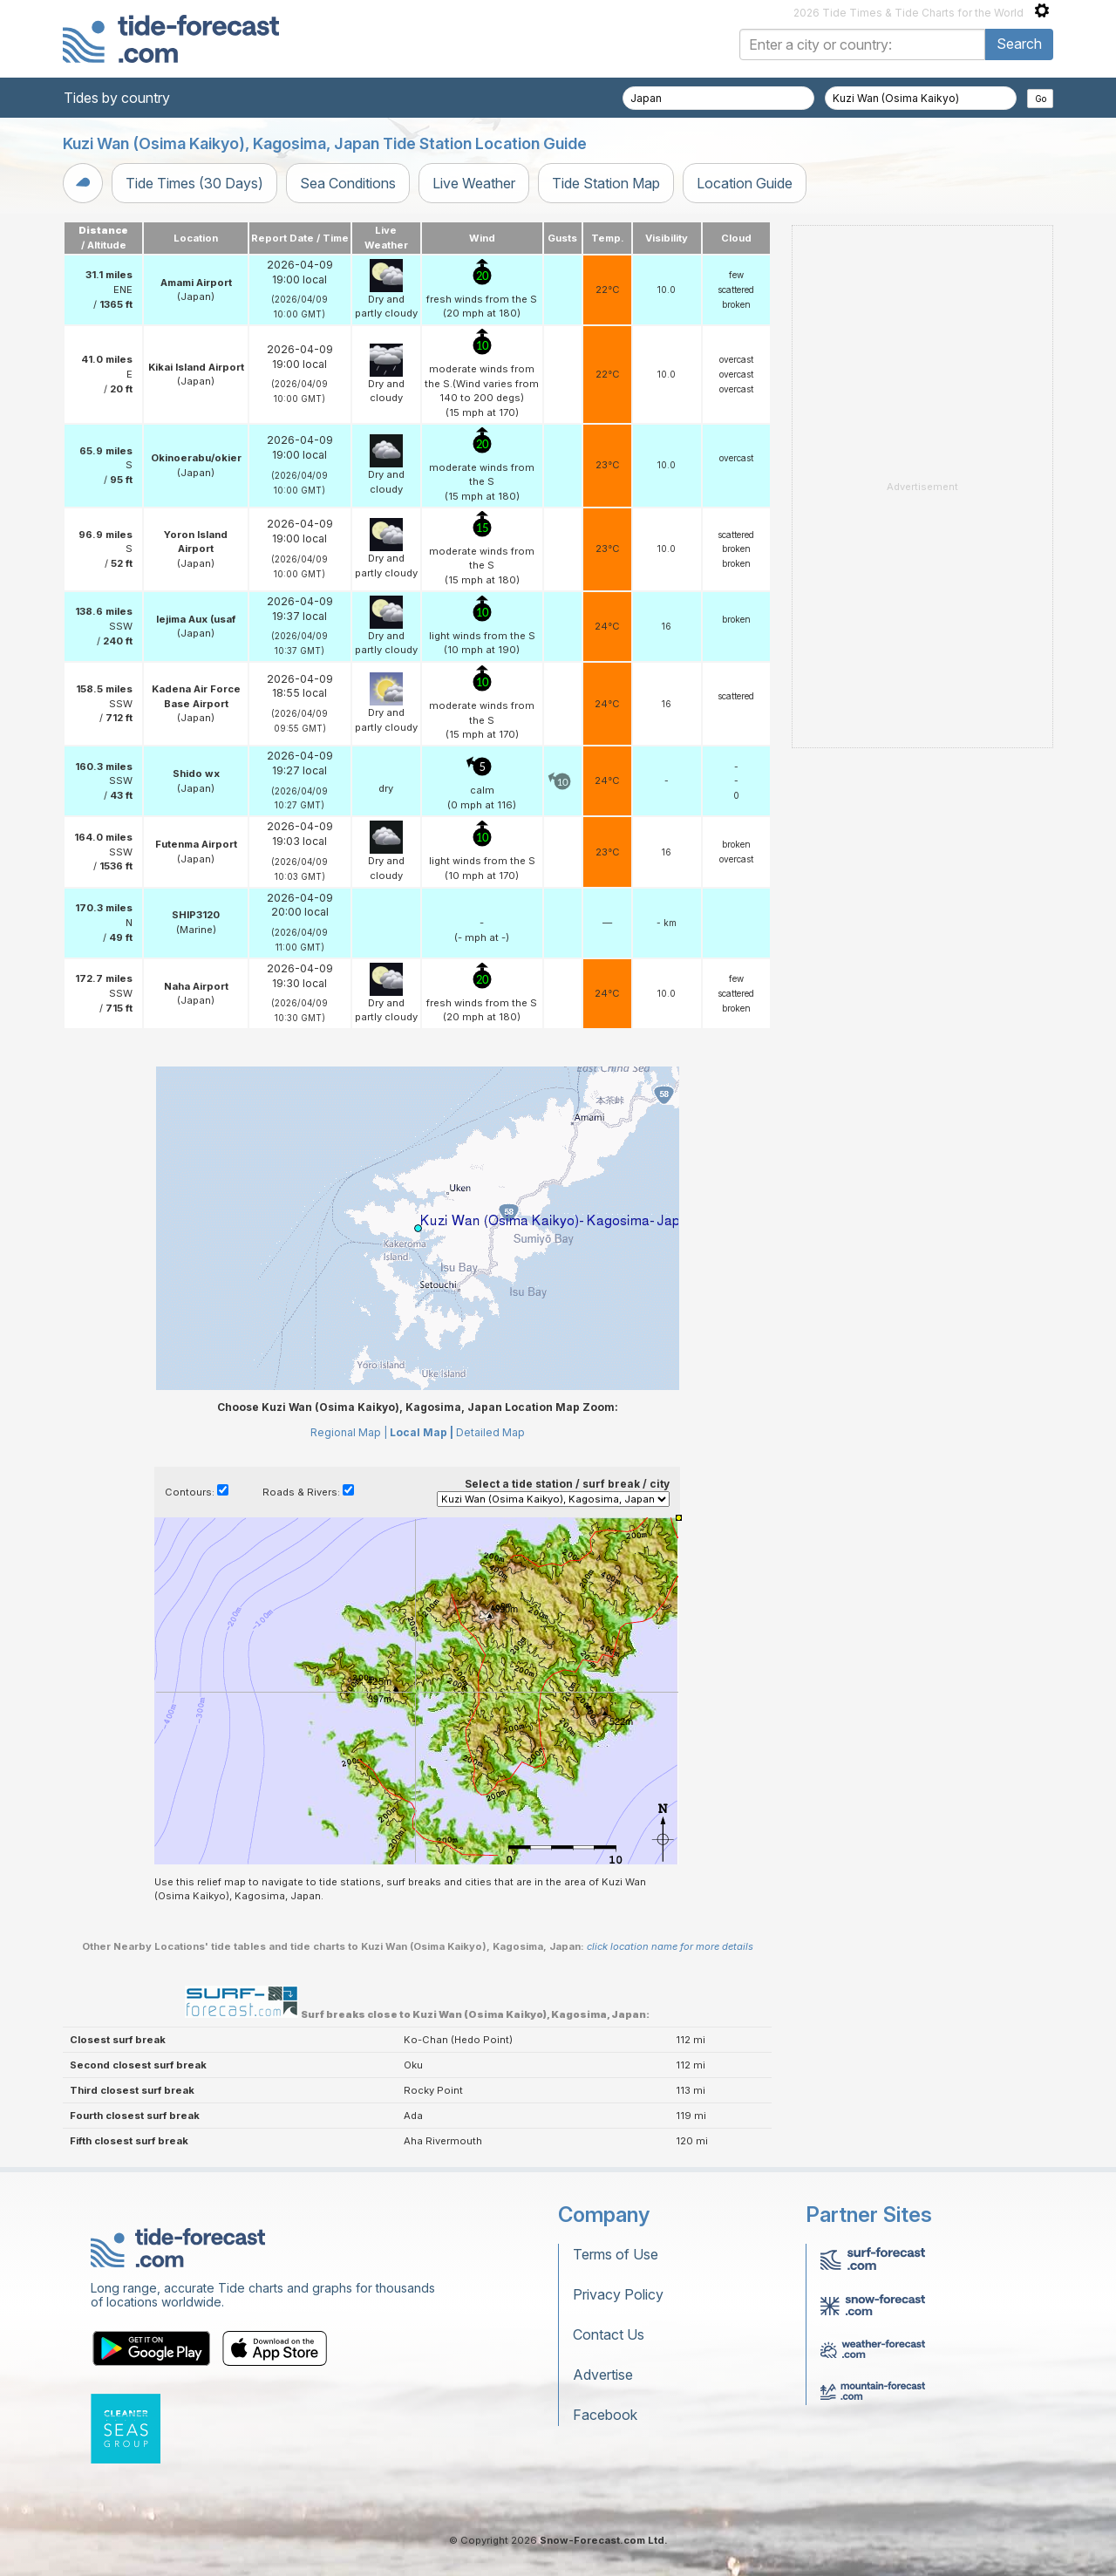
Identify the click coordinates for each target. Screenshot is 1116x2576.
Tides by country (117, 97)
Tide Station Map (606, 183)
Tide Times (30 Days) (194, 183)
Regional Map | (348, 1432)
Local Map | (421, 1432)
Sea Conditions (348, 183)
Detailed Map (490, 1432)
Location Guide (745, 183)
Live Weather (473, 183)
